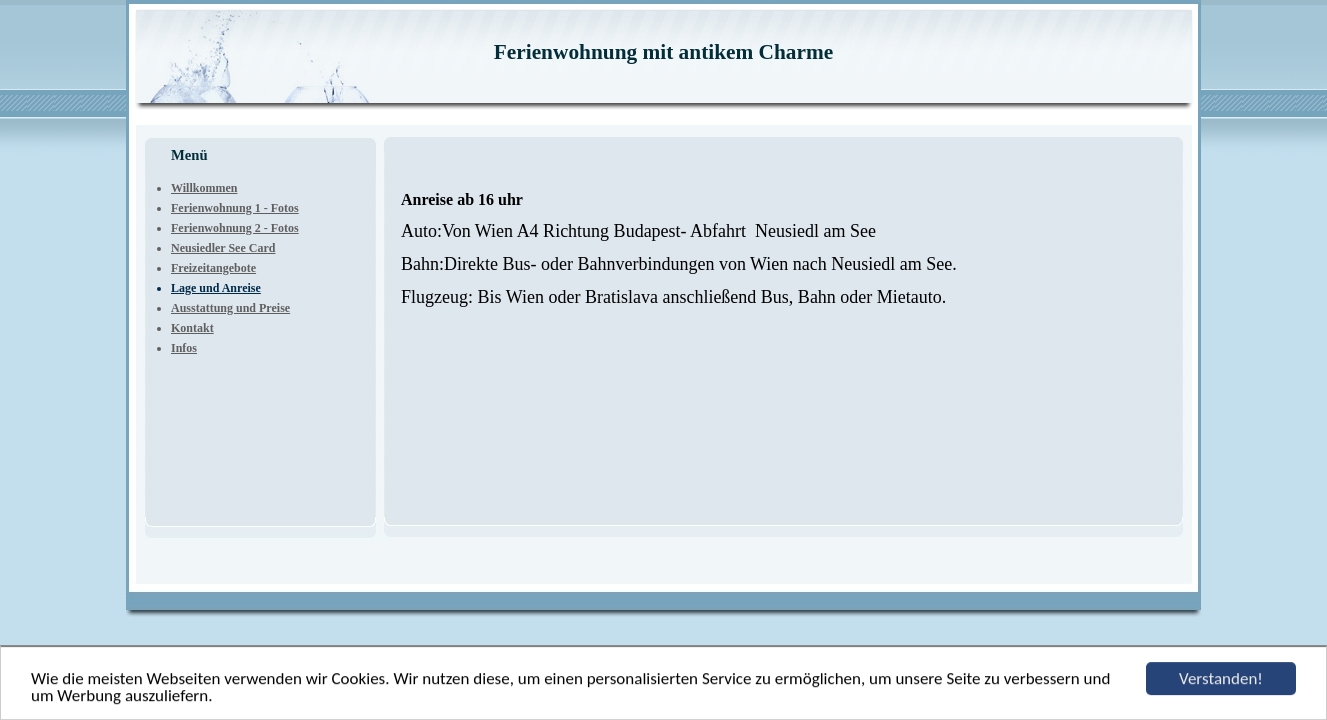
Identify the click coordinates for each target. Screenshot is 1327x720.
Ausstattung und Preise (230, 308)
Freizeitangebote (213, 268)
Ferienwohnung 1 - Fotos (235, 208)
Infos (184, 348)
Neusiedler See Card (223, 248)
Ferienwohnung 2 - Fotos (235, 228)
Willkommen (204, 188)
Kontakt (192, 328)
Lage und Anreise (216, 288)
